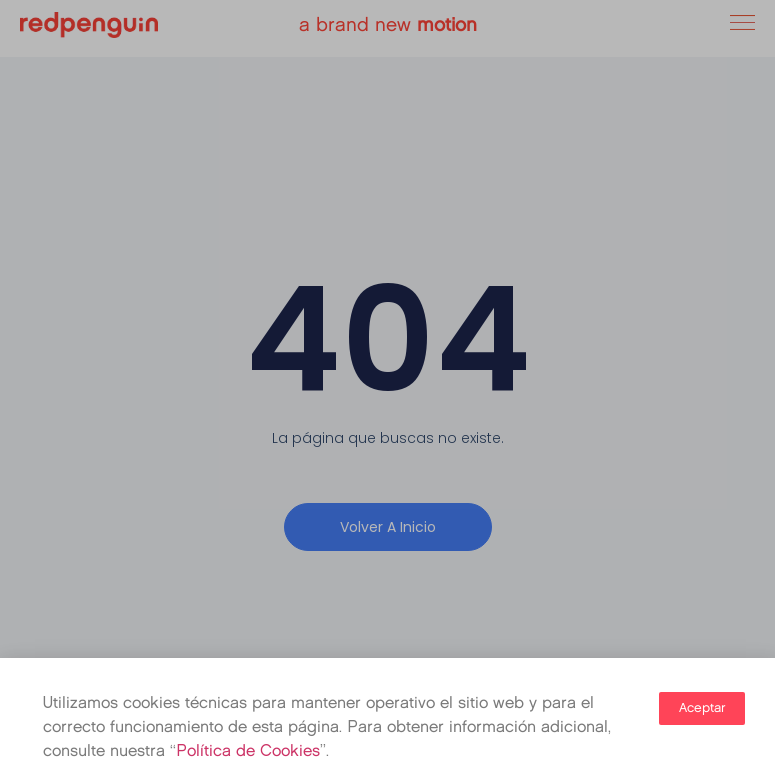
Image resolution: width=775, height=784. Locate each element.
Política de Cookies (248, 752)
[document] (387, 392)
